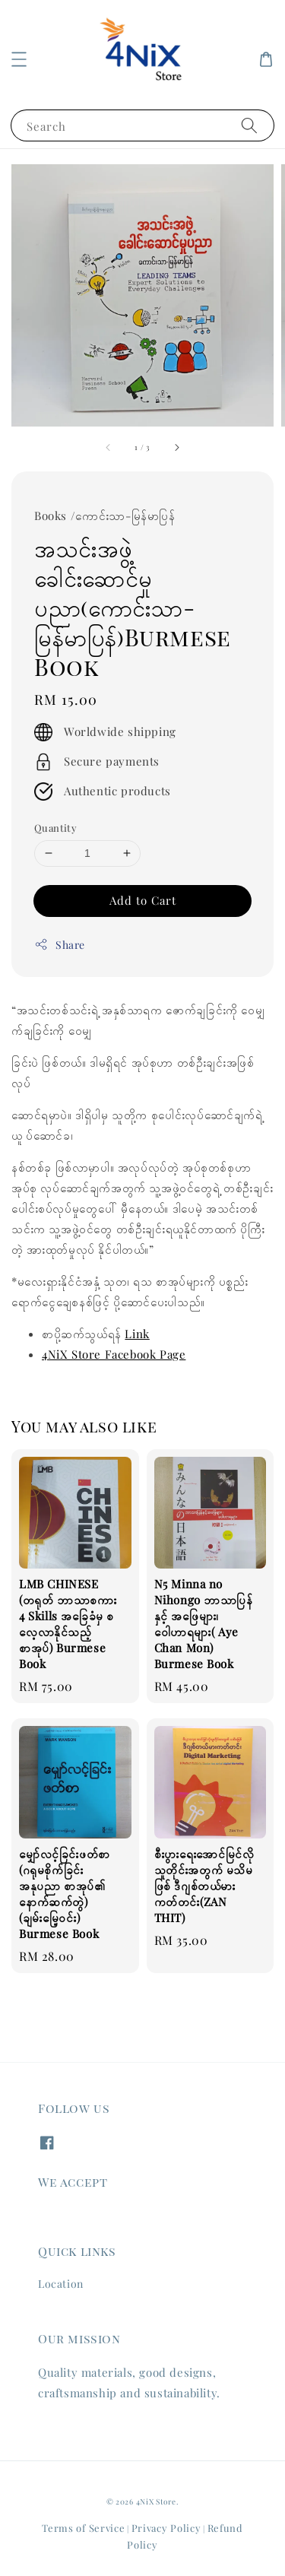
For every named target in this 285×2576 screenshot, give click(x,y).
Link (137, 1333)
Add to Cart (142, 900)
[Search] (249, 125)
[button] (19, 59)
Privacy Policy (166, 2527)
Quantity (55, 827)
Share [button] (59, 944)
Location (61, 2283)
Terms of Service (83, 2527)
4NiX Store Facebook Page (113, 1354)
